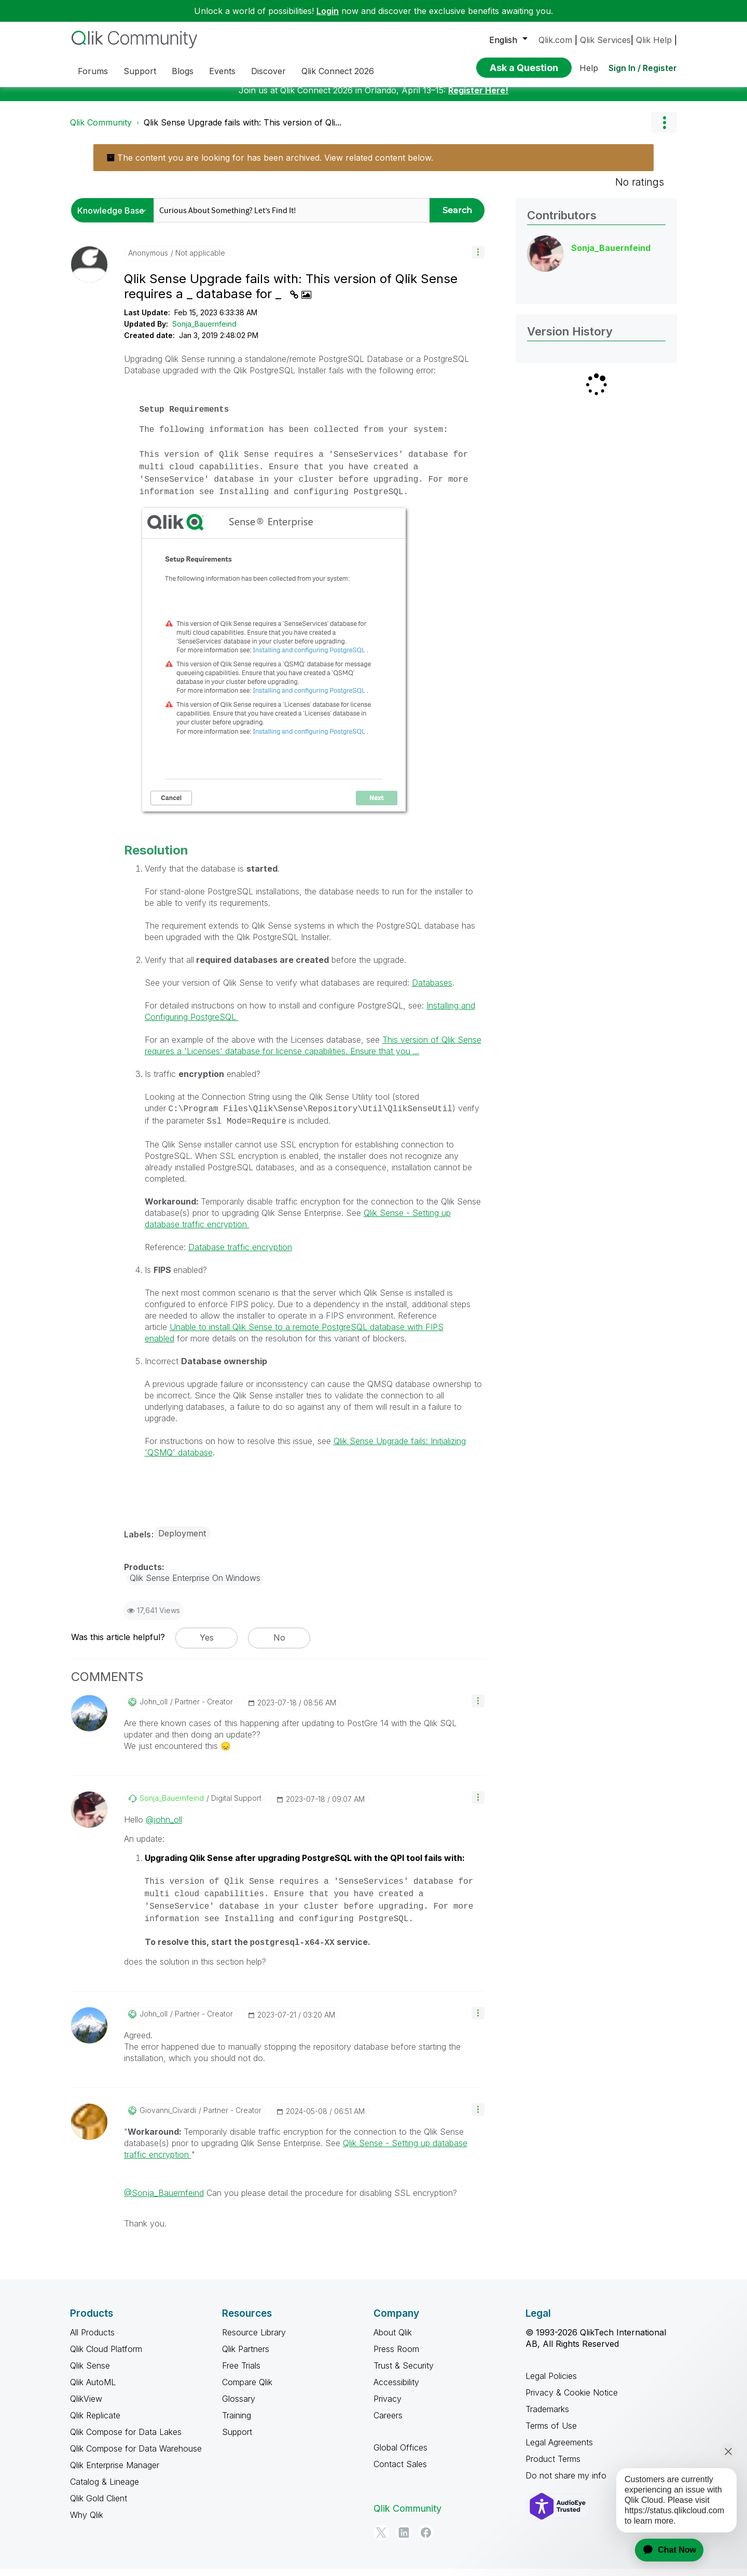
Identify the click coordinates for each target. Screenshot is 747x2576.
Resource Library (254, 2340)
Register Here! (478, 98)
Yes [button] (207, 1645)
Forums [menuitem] (93, 71)
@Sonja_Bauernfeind (164, 2200)
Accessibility (396, 2390)
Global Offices (400, 2455)
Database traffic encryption (240, 1255)
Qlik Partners (245, 2356)
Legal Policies (551, 2383)
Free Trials (241, 2373)
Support (237, 2439)
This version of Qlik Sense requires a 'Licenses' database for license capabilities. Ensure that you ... (313, 1053)
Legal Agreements (559, 2450)
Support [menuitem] (139, 71)
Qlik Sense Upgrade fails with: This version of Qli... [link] (242, 130)
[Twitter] (381, 2540)
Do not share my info (565, 2483)
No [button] (279, 1645)
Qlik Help (654, 40)
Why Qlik (86, 2522)
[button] (478, 260)
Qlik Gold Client (98, 2506)
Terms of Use (551, 2433)
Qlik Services (605, 40)
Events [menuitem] (222, 71)
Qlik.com (555, 40)
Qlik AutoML (93, 2390)
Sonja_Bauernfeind (204, 331)
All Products (92, 2340)
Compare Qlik (247, 2390)
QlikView (86, 2406)
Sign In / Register (642, 68)
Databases (432, 990)
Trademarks (547, 2417)
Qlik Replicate (95, 2423)
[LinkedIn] (403, 2540)
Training (236, 2423)
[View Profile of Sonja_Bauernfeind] (172, 1806)
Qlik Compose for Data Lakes (126, 2439)
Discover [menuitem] (268, 71)
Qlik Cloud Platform (106, 2356)
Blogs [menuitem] (182, 71)
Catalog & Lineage (104, 2489)
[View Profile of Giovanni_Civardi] (168, 2118)
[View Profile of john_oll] (154, 1709)
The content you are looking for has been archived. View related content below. (269, 165)
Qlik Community (101, 130)
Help (588, 68)
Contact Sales (400, 2472)
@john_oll (164, 1827)
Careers (388, 2423)
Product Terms (552, 2466)
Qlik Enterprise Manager (114, 2473)
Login (327, 11)
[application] (663, 2550)
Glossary (238, 2406)
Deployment (182, 1541)
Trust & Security (404, 2373)
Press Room (396, 2356)
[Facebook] (426, 2540)
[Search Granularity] (115, 218)
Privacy (388, 2406)
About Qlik (393, 2340)
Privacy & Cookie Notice (571, 2400)
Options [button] (664, 130)
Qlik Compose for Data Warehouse (136, 2456)
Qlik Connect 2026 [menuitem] (337, 71)
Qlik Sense (90, 2373)
